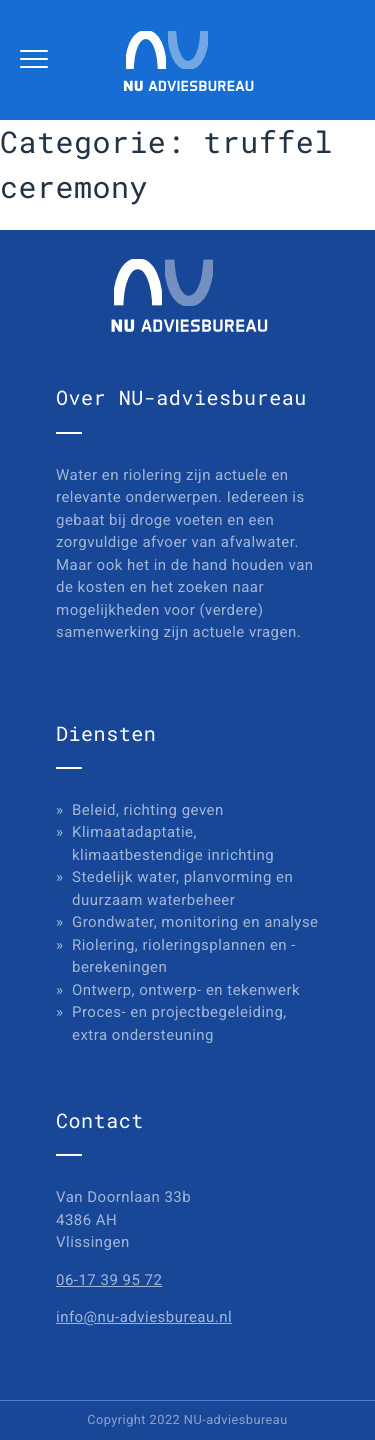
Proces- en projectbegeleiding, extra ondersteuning (179, 1023)
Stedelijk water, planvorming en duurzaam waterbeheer (182, 888)
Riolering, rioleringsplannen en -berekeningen (184, 956)
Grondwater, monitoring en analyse (195, 922)
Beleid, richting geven (148, 810)
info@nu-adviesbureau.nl (144, 1317)
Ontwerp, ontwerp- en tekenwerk (186, 990)
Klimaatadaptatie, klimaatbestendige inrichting (173, 843)
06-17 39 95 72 (109, 1280)
